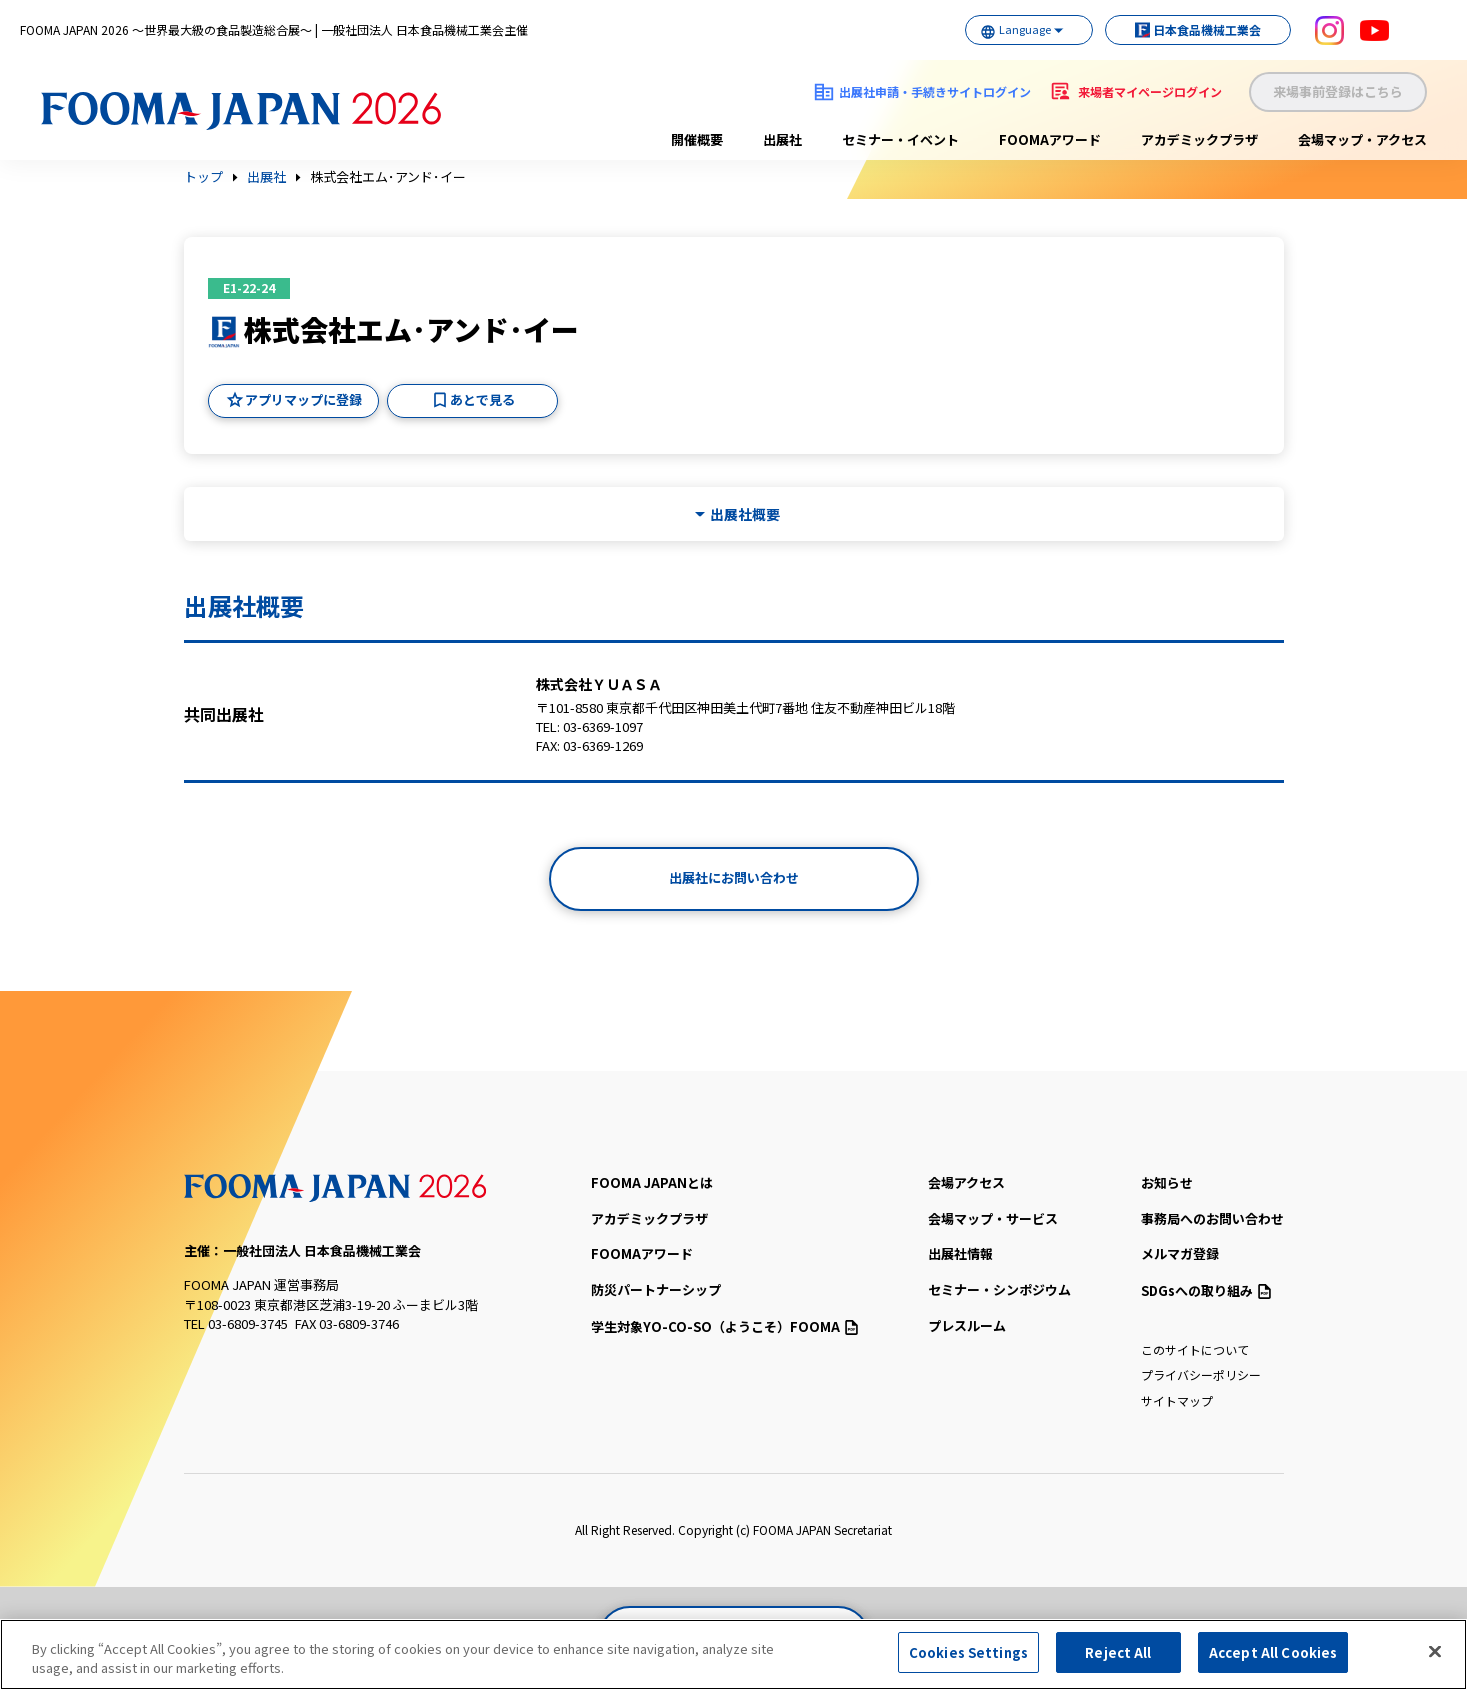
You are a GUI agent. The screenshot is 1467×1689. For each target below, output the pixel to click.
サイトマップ (1177, 1400)
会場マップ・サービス (993, 1218)
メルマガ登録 (1180, 1253)
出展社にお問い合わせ (734, 877)
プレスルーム (967, 1325)
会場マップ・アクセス (1362, 139)
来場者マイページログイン (1150, 91)
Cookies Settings (968, 1660)
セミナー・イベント (900, 139)
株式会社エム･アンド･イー (388, 177)
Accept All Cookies (1273, 1660)
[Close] (1435, 1659)
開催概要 (697, 139)
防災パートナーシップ (656, 1289)
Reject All (1118, 1660)
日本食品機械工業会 (1187, 29)
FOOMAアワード (1050, 139)
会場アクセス (966, 1182)
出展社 (782, 139)
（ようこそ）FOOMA (724, 1326)
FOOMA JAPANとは (652, 1182)
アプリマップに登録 (303, 399)
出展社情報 (960, 1253)
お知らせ (1167, 1182)
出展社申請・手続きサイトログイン (935, 91)
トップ (203, 177)
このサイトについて (1195, 1349)
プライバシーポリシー (1201, 1374)
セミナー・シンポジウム (999, 1289)
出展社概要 (745, 514)
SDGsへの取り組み (1206, 1290)
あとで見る (482, 399)
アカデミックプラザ (1199, 139)
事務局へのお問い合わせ (1212, 1218)
